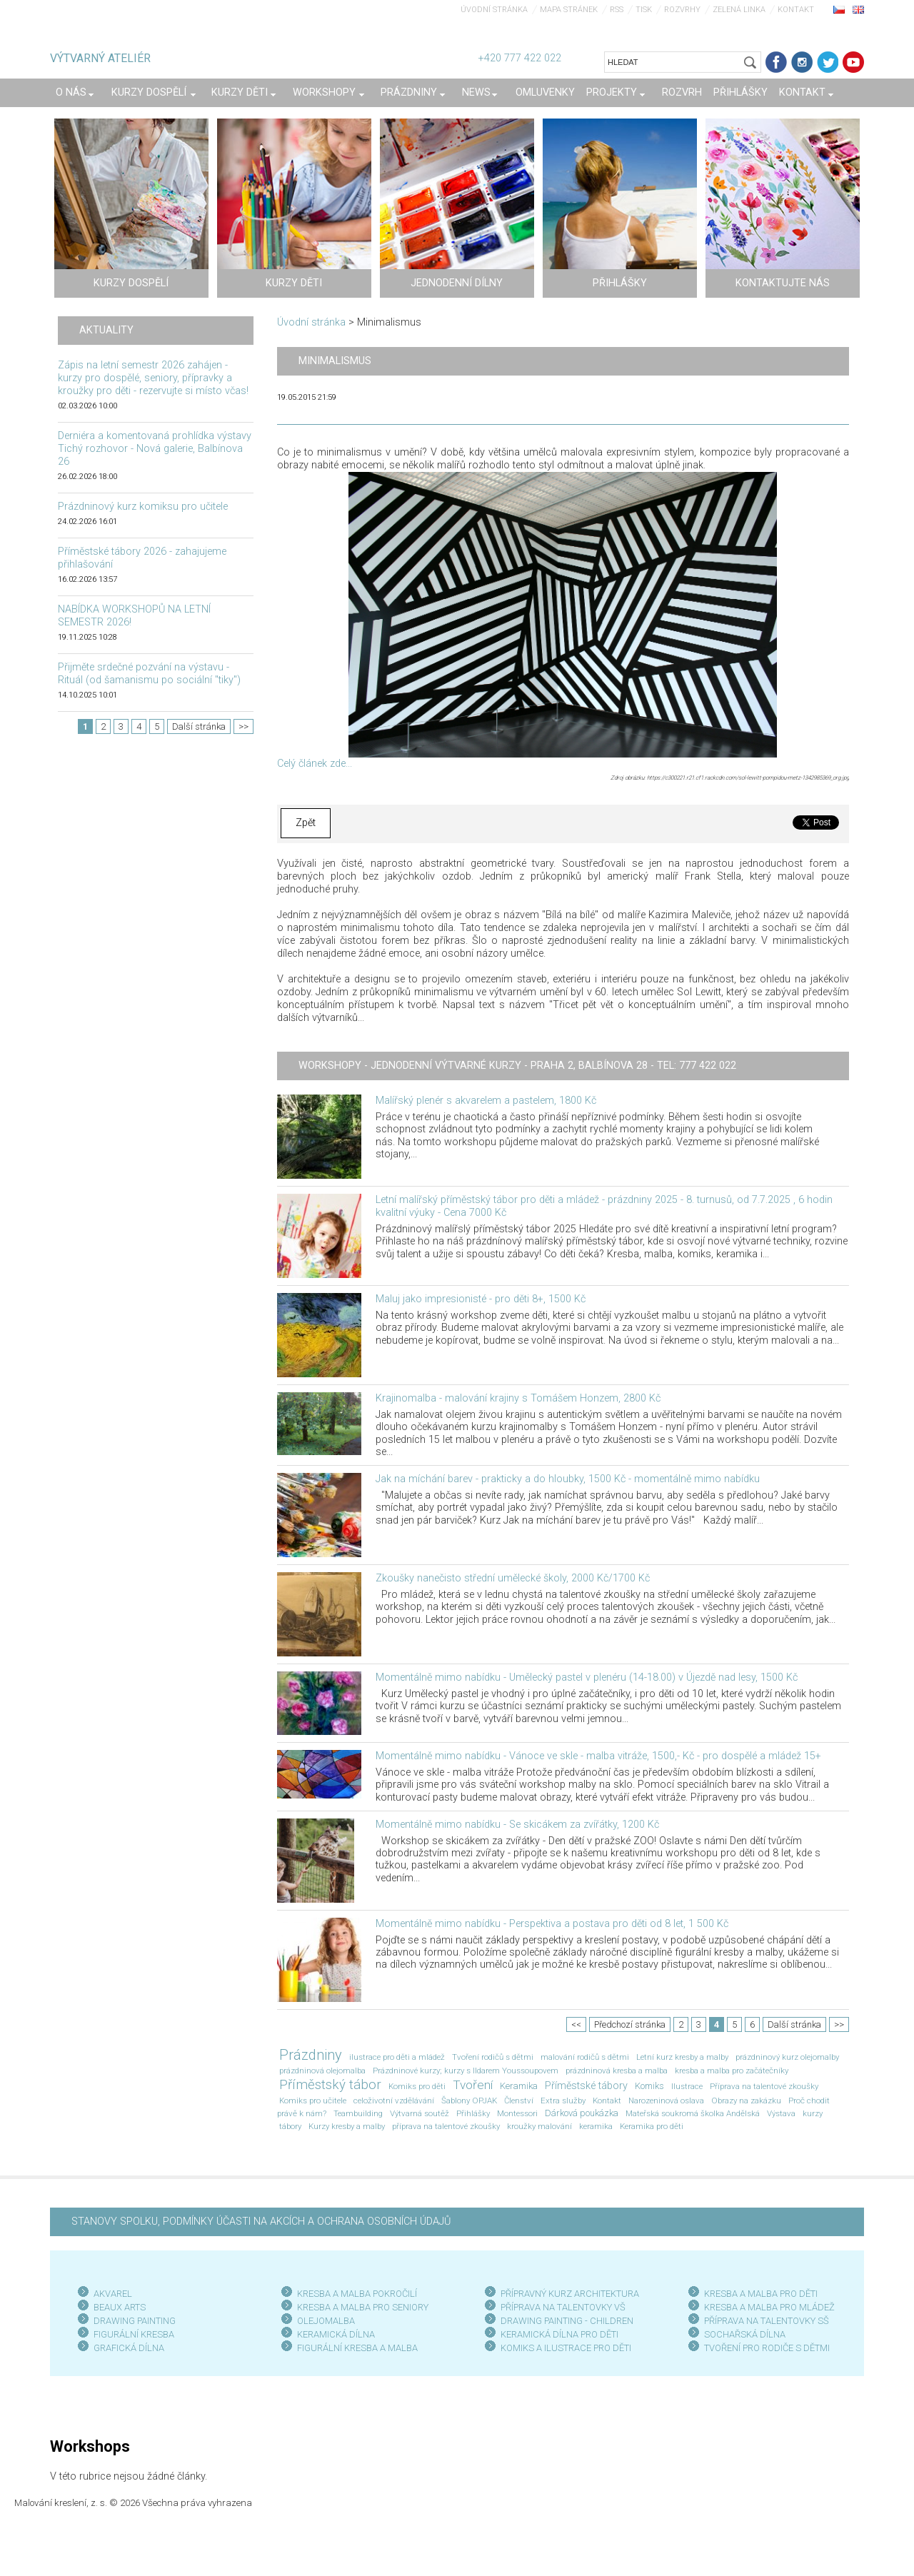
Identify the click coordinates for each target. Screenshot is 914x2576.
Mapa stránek (569, 9)
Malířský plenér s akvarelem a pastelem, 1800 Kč (486, 1101)
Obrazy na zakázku (746, 2100)
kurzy (813, 2113)
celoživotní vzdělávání (393, 2100)
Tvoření (473, 2085)
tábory (290, 2126)
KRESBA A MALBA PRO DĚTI (761, 2293)
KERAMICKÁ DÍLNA (336, 2334)
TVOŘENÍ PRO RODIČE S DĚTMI (767, 2348)
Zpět (306, 823)
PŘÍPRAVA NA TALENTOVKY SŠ (766, 2320)
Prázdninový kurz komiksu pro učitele (143, 506)
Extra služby (563, 2100)
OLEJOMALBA (326, 2320)
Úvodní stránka (494, 9)
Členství (518, 2100)
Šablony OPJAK (469, 2100)
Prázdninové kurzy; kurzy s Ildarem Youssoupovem (465, 2071)
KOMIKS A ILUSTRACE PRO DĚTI (566, 2348)
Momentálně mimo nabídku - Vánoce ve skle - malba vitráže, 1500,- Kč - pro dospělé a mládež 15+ (598, 1756)
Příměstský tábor (330, 2085)
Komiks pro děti (417, 2086)
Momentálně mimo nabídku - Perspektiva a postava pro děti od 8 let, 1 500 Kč (552, 1924)
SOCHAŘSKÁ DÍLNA (744, 2334)
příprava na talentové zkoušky (446, 2126)
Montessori (517, 2113)
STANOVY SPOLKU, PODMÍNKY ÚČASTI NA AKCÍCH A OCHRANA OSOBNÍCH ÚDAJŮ (261, 2221)
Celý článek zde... (314, 764)
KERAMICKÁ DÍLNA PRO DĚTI (559, 2334)
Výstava (781, 2113)
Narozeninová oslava (666, 2100)
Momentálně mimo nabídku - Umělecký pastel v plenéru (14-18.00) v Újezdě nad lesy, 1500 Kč (587, 1677)
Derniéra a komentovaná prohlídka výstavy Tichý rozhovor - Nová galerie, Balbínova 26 (154, 449)
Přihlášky (473, 2113)
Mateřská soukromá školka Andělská (693, 2113)
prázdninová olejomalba (322, 2071)
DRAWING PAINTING (135, 2320)
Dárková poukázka (581, 2113)
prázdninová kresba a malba (617, 2071)
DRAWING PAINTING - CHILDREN (567, 2320)
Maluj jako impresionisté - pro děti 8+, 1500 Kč (481, 1299)
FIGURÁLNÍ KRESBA (134, 2334)
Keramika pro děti (651, 2126)
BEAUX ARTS (120, 2307)
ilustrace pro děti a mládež (397, 2057)
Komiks (649, 2086)
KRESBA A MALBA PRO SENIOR (360, 2307)
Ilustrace (687, 2086)
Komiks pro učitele (312, 2100)
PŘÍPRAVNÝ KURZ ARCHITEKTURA (570, 2293)
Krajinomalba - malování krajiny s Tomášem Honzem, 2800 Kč (518, 1398)
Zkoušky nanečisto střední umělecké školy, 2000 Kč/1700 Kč (513, 1578)
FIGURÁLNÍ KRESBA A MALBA (357, 2348)
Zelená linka (739, 9)
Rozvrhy (682, 9)
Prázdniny (310, 2054)
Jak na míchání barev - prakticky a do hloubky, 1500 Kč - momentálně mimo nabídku (568, 1479)
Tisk (644, 9)
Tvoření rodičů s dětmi (492, 2057)
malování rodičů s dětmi (585, 2057)
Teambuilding (358, 2113)
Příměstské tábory (586, 2086)
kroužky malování (539, 2126)
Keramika (519, 2086)
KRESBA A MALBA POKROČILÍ (357, 2293)
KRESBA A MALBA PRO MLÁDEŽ (769, 2307)
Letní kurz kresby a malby (682, 2057)
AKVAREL (113, 2293)
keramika (596, 2126)
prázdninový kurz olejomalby (787, 2057)
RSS (616, 9)
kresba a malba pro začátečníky (731, 2071)
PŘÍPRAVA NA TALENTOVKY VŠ (563, 2307)
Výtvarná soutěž (419, 2113)
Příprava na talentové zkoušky (764, 2086)
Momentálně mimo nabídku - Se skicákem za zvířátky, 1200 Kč (517, 1824)
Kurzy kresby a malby (346, 2126)
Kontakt (796, 9)
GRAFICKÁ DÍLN (126, 2348)
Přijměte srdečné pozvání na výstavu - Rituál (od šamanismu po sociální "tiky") (149, 673)
